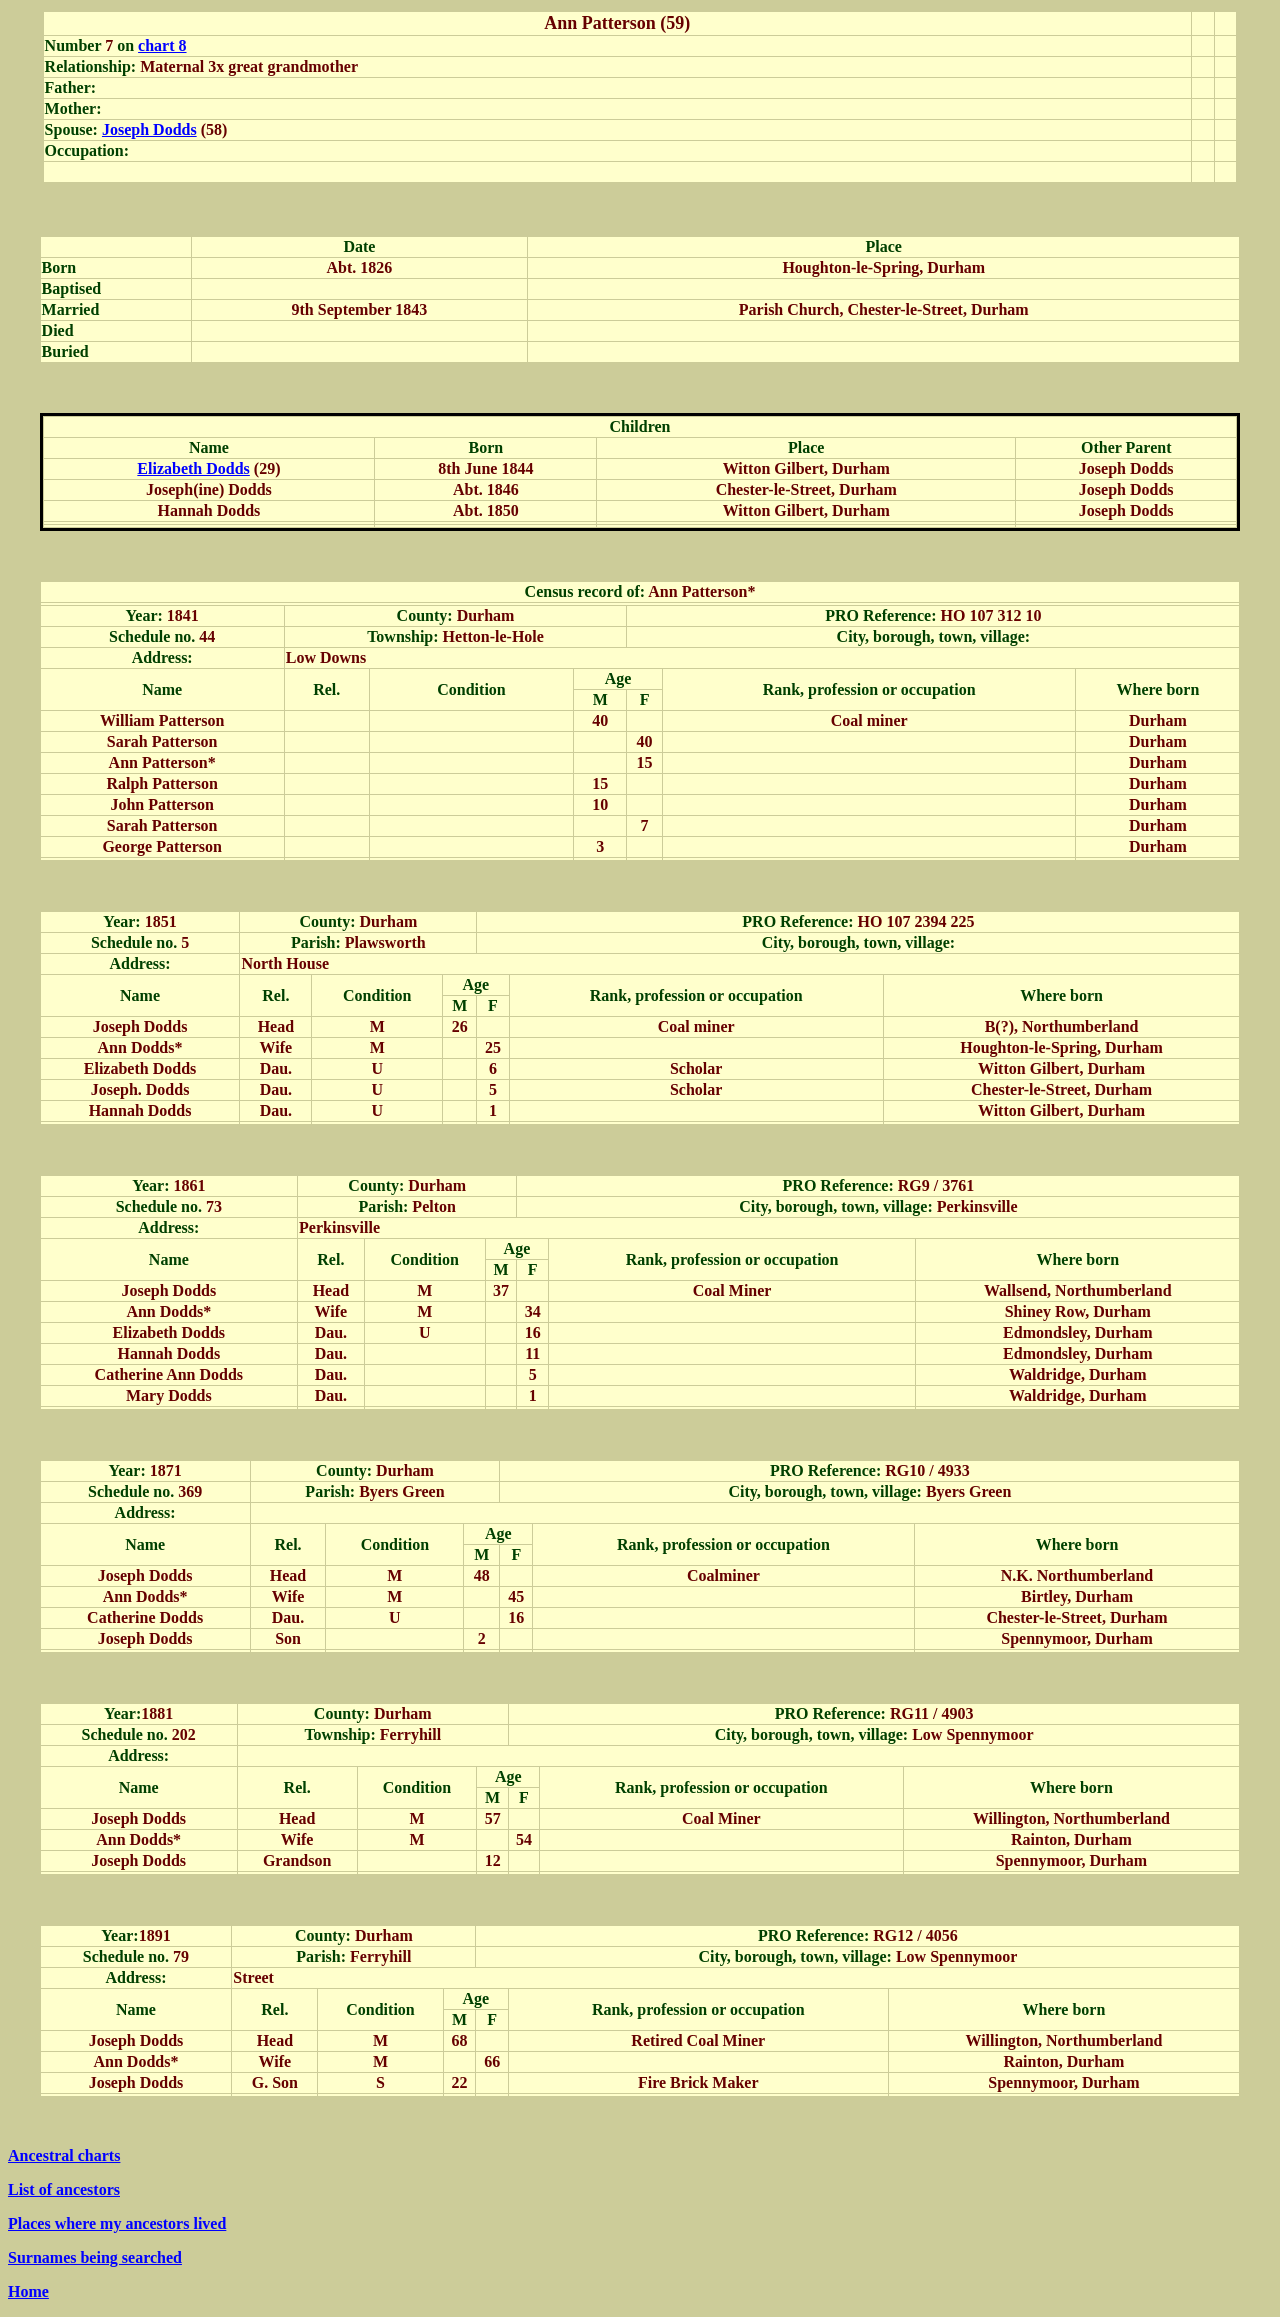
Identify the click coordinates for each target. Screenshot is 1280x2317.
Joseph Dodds (149, 129)
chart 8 (162, 45)
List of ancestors (64, 2189)
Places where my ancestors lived (117, 2223)
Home (28, 2291)
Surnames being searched (95, 2257)
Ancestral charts (64, 2155)
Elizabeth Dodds (193, 468)
